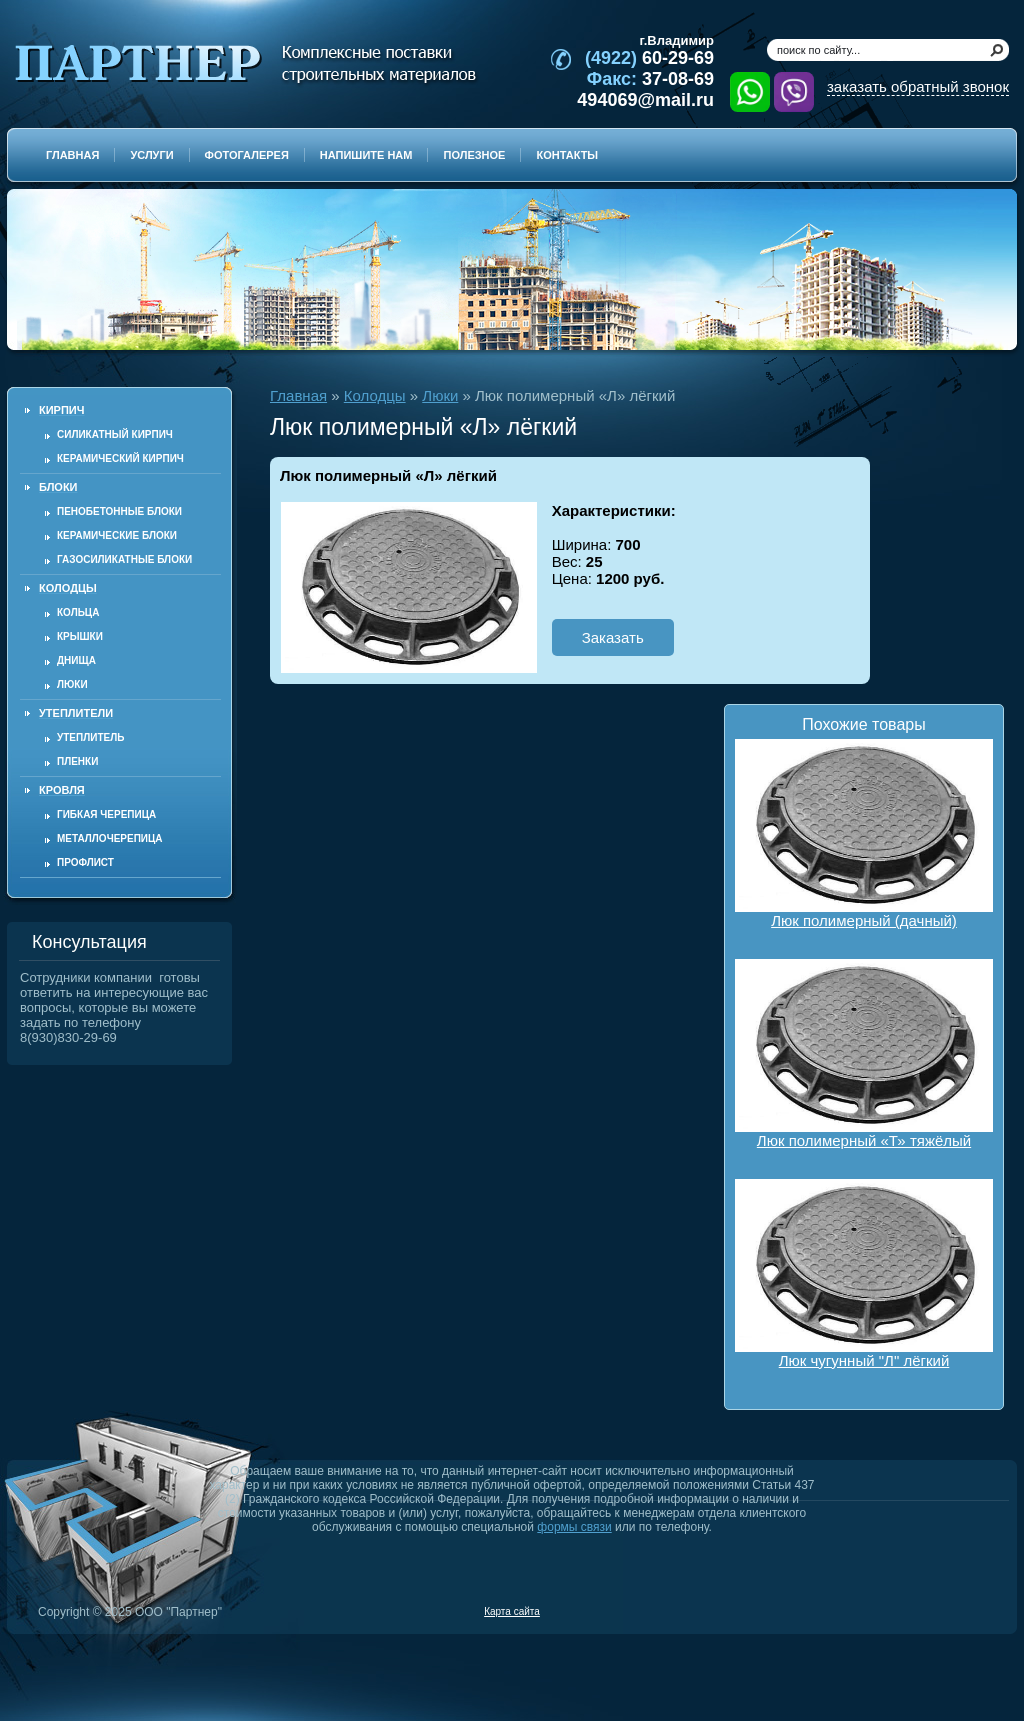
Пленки (77, 761)
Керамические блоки (117, 535)
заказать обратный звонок (918, 86)
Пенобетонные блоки (119, 511)
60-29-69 (649, 58)
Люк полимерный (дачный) (864, 834)
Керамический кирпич (120, 458)
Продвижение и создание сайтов (961, 1611)
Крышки (80, 636)
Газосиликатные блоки (124, 559)
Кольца (78, 612)
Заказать (613, 637)
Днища (76, 660)
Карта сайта (512, 1611)
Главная (298, 395)
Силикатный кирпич (115, 434)
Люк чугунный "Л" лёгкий (864, 1274)
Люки (72, 684)
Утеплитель (90, 737)
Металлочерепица (110, 838)
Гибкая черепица (106, 814)
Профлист (85, 862)
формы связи (574, 1527)
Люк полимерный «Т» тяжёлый (864, 1054)
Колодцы (375, 395)
